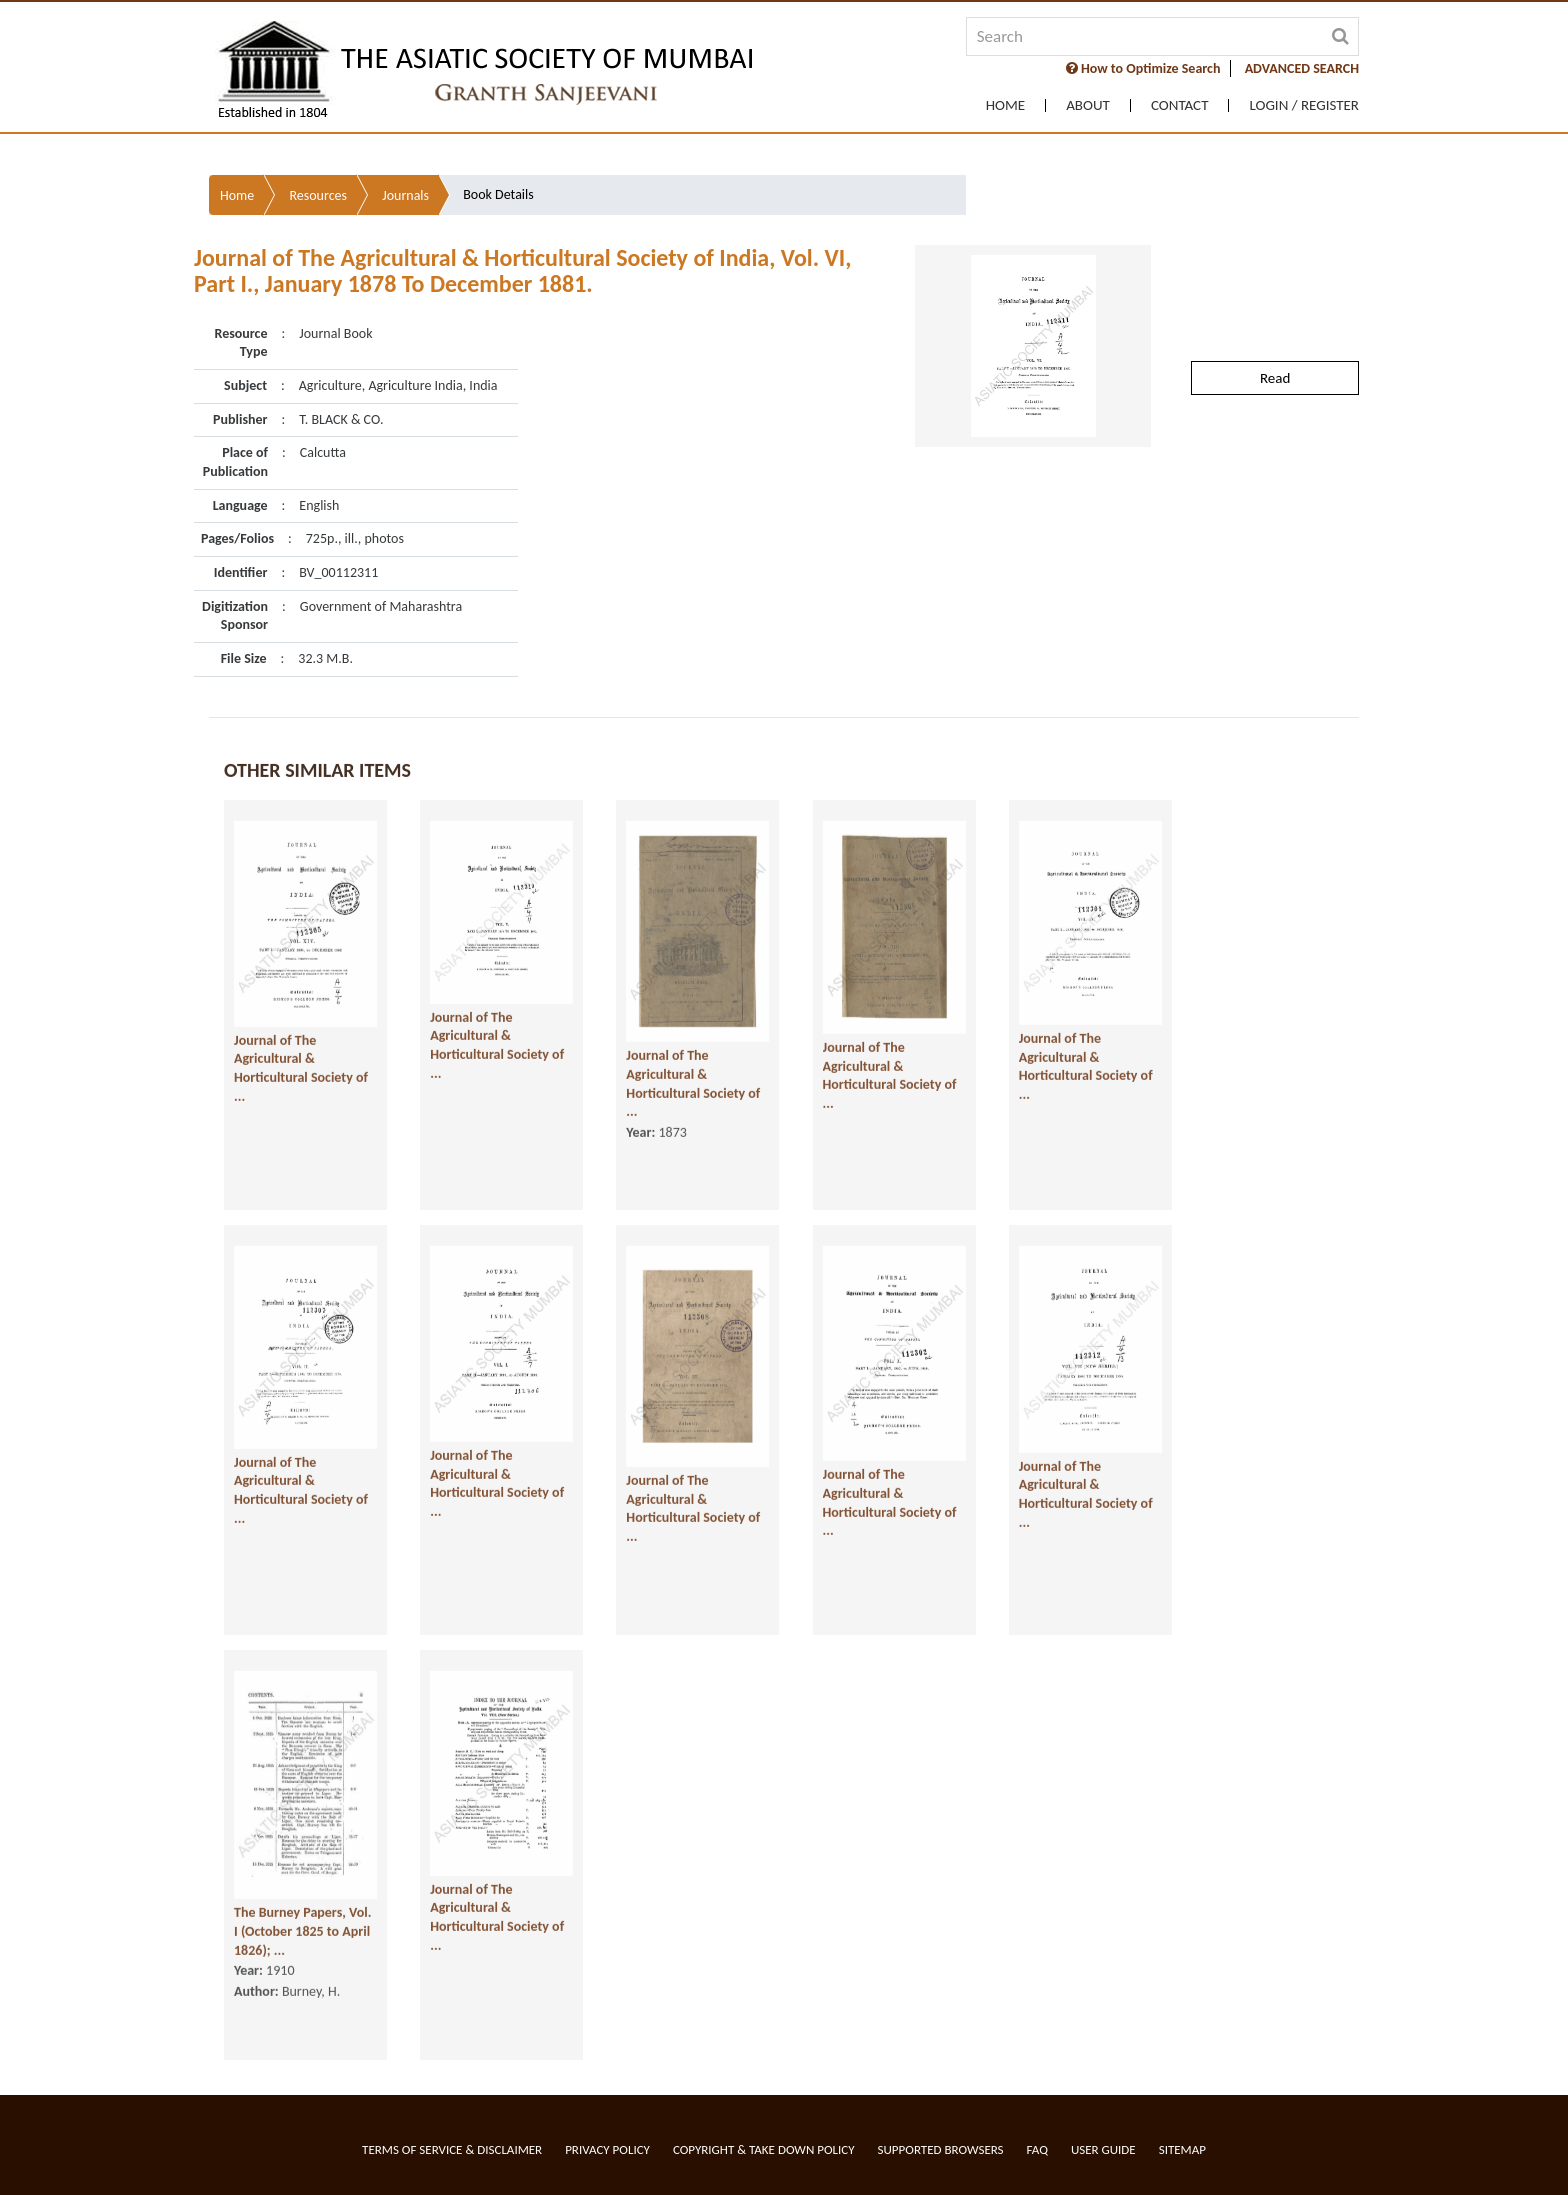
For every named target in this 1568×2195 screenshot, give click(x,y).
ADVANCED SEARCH (1302, 68)
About (1088, 105)
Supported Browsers (941, 2149)
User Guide (1103, 2149)
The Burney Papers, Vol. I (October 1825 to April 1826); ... (302, 1957)
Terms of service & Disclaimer (452, 2149)
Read (1275, 363)
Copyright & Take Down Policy (764, 2149)
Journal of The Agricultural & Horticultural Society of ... (301, 1093)
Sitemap (1182, 2149)
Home (1005, 105)
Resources (318, 181)
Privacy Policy (607, 2149)
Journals (405, 181)
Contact (1180, 105)
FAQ (1037, 2149)
